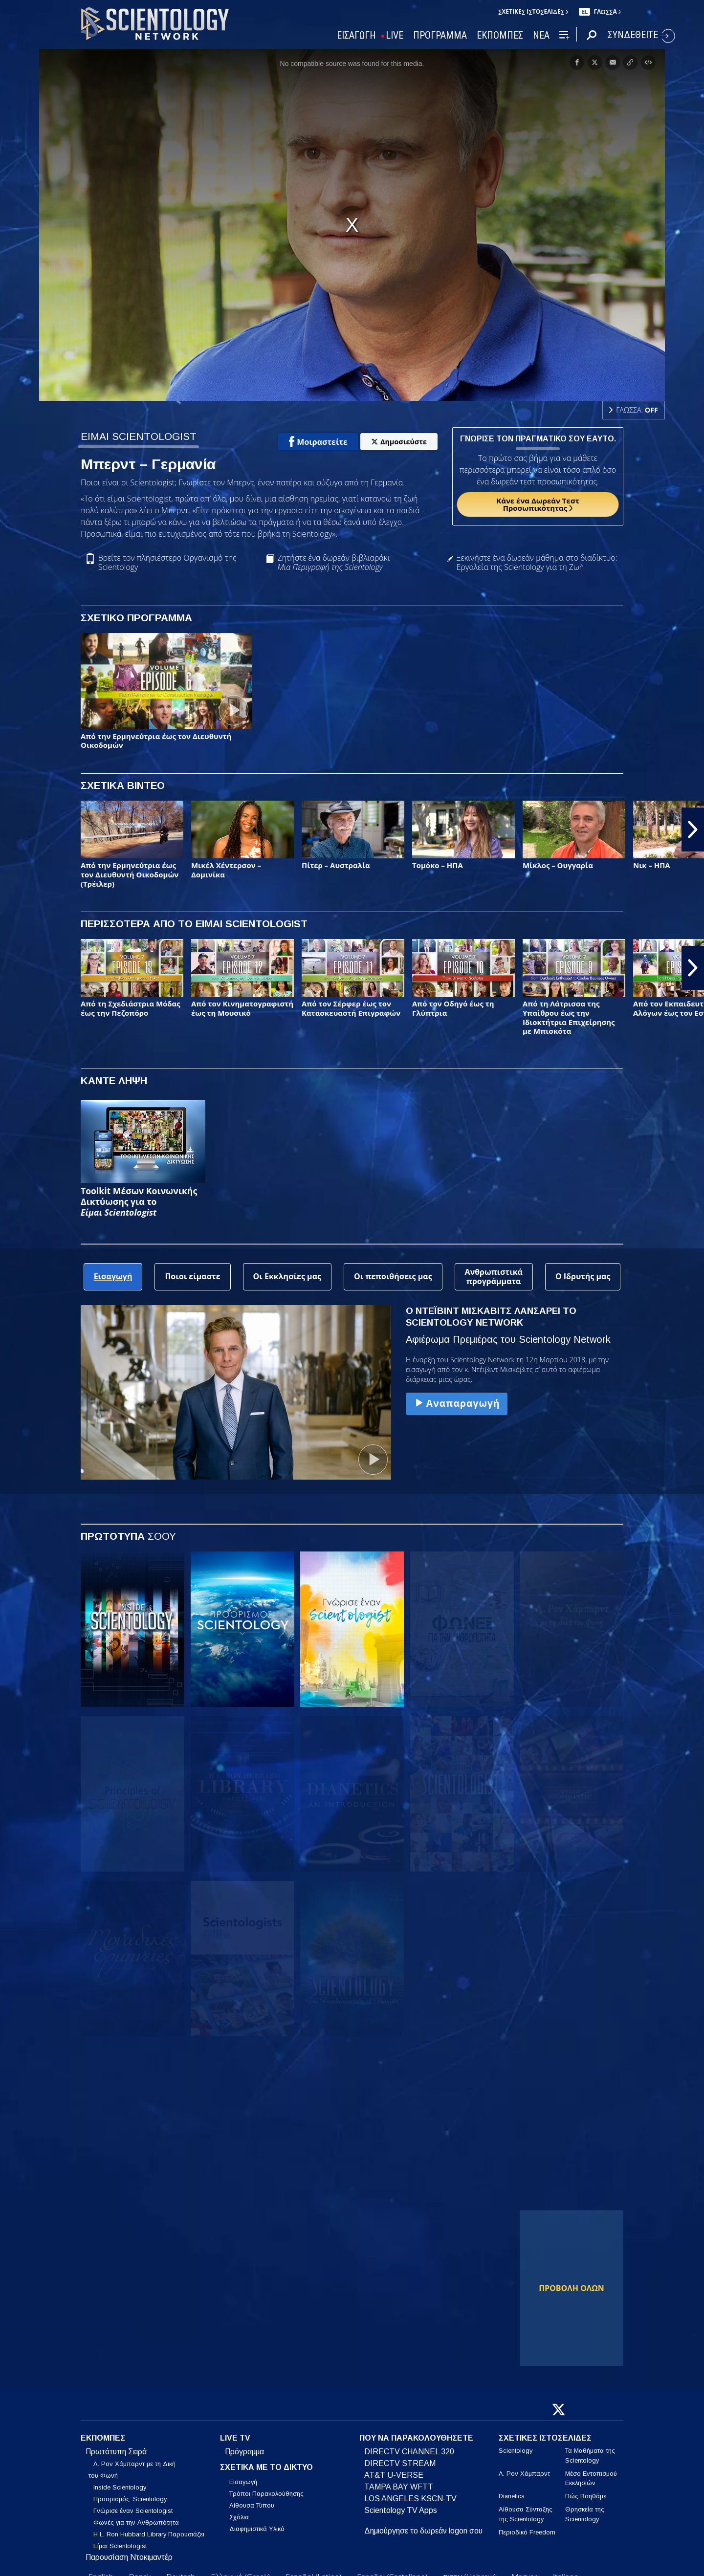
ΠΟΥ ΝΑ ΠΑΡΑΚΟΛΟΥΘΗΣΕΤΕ (416, 2438)
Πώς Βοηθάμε (585, 2496)
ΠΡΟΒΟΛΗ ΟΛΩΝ (571, 2288)
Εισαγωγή (243, 2482)
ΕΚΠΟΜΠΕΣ (500, 35)
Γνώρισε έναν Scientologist (133, 2510)
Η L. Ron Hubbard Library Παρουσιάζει (148, 2534)
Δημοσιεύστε (399, 441)
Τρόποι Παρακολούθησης (266, 2493)
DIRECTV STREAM (400, 2463)
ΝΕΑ (541, 35)
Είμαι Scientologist (120, 2546)
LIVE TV (235, 2438)
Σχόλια (239, 2517)
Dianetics (512, 2496)
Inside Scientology (119, 2487)
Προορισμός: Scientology (130, 2499)
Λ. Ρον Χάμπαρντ (524, 2473)
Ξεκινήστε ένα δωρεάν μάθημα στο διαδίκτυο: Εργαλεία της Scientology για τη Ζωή (537, 562)
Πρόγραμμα (244, 2451)
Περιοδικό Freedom (527, 2532)
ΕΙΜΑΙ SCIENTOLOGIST (139, 436)
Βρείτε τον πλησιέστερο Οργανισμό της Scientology (167, 562)
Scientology (515, 2450)
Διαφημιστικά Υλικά (257, 2528)
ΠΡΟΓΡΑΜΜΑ (440, 35)
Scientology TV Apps (400, 2510)
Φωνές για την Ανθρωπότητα (136, 2522)
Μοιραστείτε (318, 442)
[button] (693, 829)
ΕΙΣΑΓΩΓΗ (356, 35)
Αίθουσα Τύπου (251, 2505)
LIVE (394, 35)
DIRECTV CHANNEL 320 (409, 2451)
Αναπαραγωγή (456, 1403)
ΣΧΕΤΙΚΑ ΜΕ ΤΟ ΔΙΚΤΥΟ (266, 2467)
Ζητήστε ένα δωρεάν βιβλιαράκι (333, 562)
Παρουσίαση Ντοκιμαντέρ (129, 2557)
